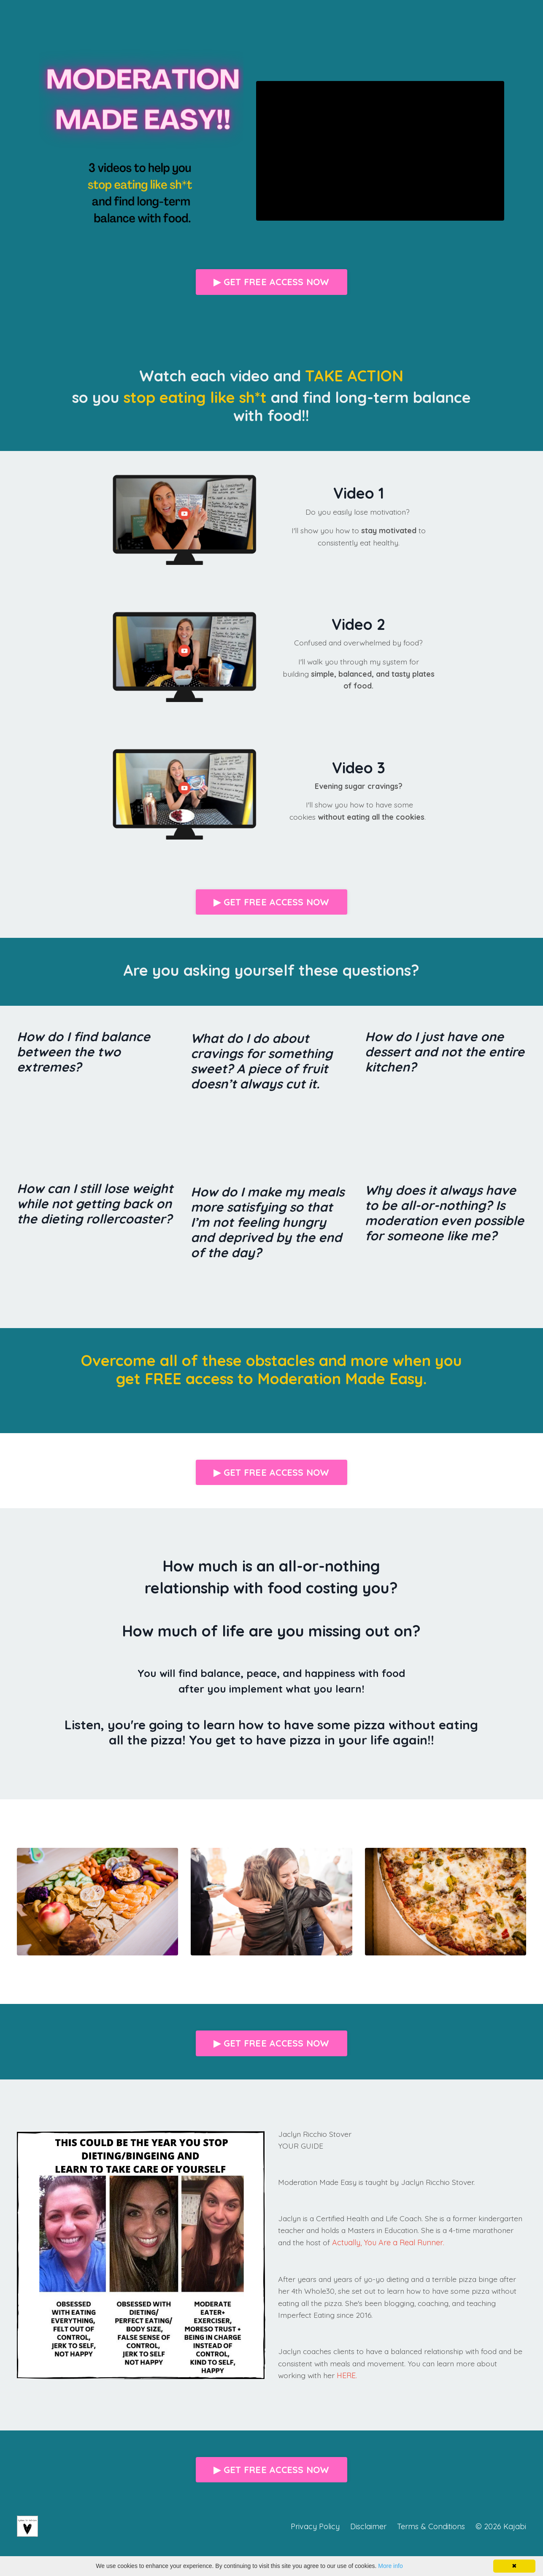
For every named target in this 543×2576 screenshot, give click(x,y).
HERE (347, 2377)
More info (390, 2565)
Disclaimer (368, 2528)
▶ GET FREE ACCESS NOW (271, 281)
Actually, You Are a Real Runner (433, 2244)
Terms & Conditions (431, 2528)
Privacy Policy (315, 2528)
